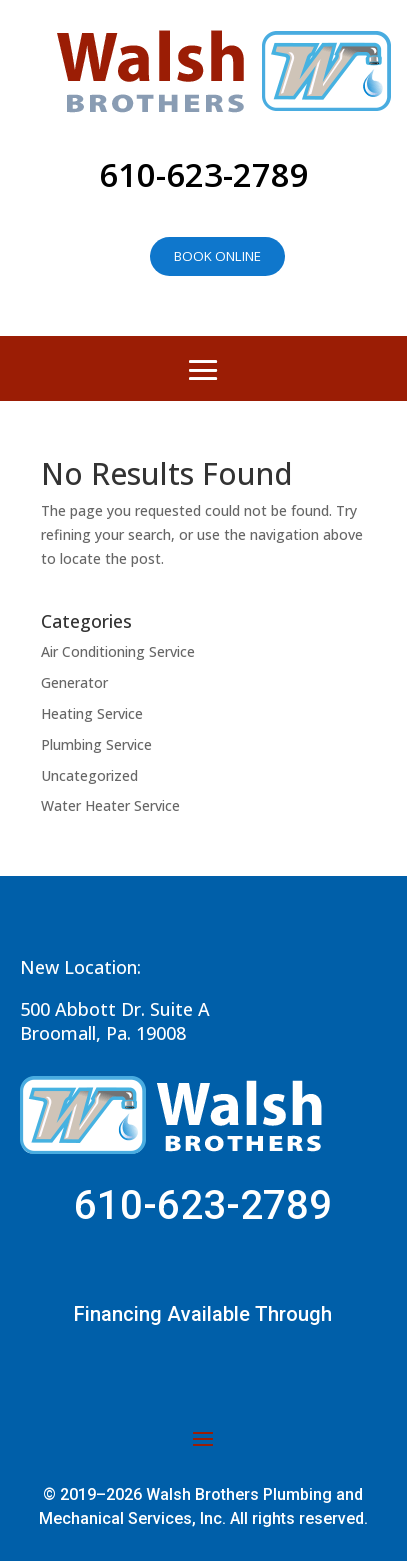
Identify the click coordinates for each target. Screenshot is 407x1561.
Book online (217, 256)
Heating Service (92, 713)
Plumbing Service (96, 744)
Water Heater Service (110, 805)
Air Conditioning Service (118, 651)
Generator (74, 682)
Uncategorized (89, 775)
